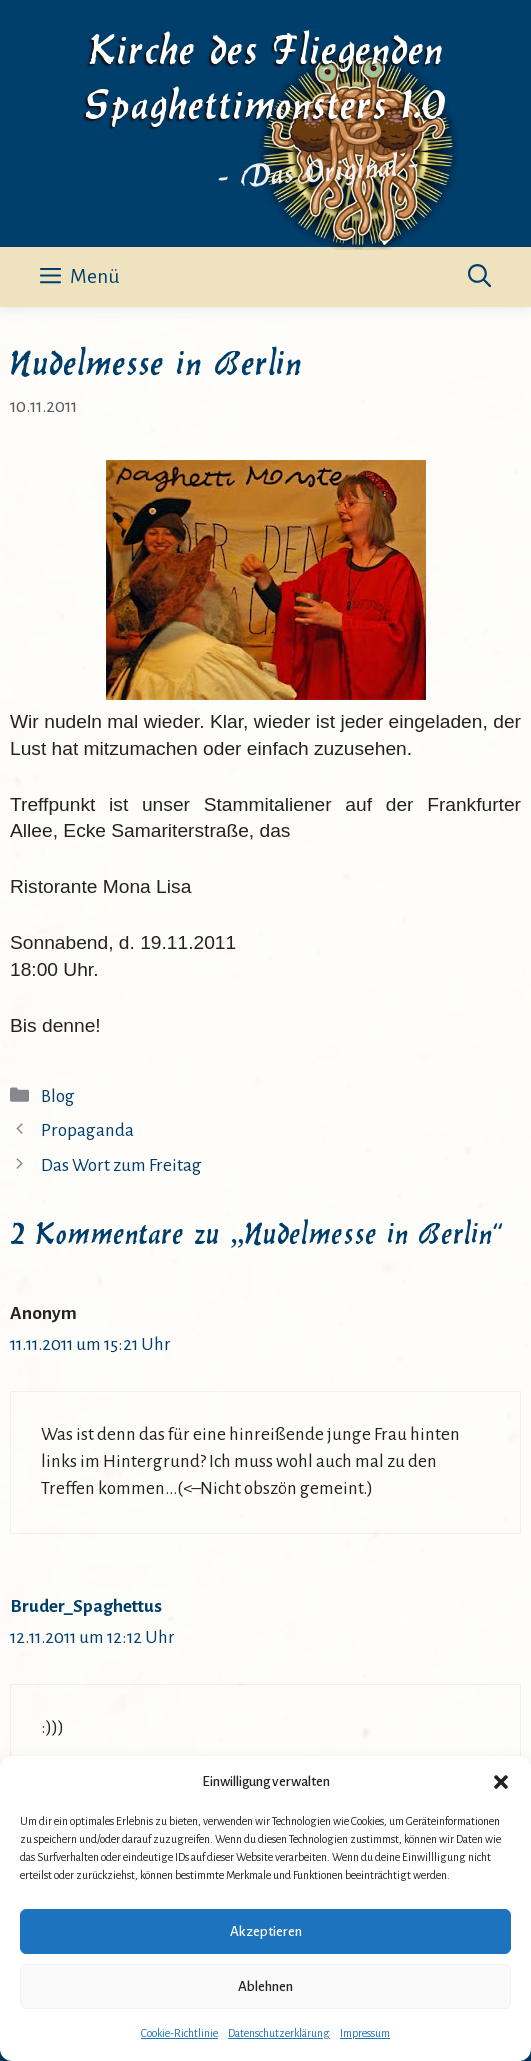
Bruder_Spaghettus (86, 1606)
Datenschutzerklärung (279, 2033)
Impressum (365, 2033)
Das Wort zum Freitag (121, 1165)
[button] (501, 1782)
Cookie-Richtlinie (179, 2033)
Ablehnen (265, 1986)
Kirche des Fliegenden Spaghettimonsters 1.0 (265, 73)
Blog (58, 1096)
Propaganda (87, 1130)
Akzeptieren (266, 1931)
